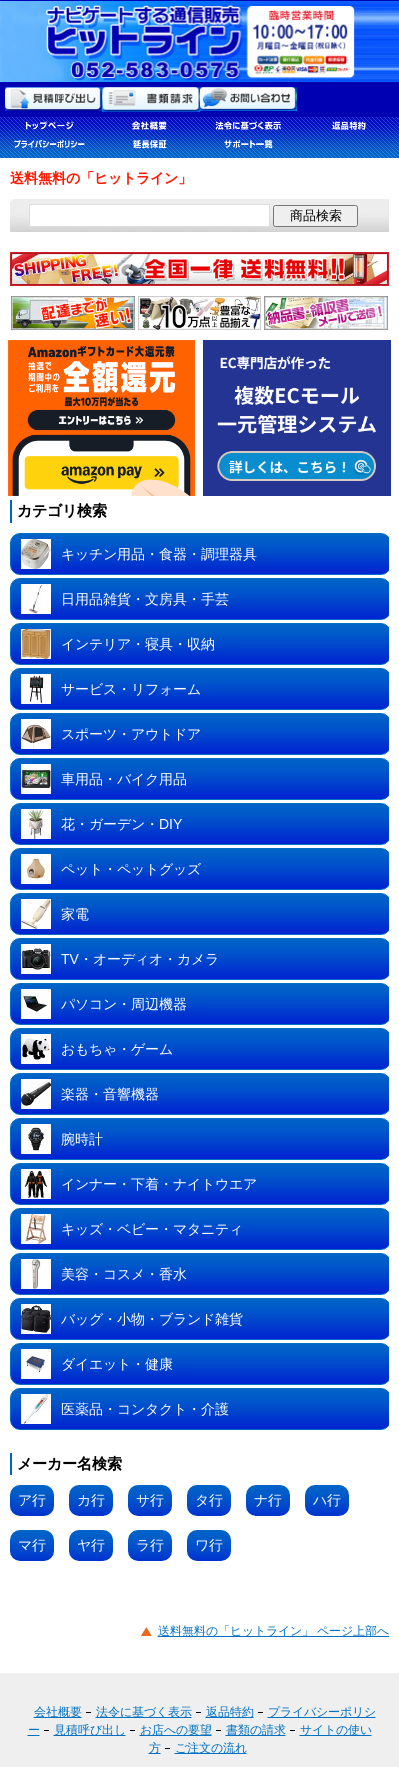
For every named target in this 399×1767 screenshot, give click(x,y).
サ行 (150, 1500)
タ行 (209, 1500)
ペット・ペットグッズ (131, 869)
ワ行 (209, 1545)
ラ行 (150, 1545)
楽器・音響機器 (110, 1094)
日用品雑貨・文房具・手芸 (145, 599)
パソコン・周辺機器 (124, 1004)
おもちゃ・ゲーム (117, 1049)
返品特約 (230, 1712)
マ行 (32, 1545)
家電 (75, 914)
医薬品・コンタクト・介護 (145, 1409)
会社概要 (58, 1712)
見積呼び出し (90, 1730)
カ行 (91, 1500)
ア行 (32, 1500)
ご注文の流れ (211, 1748)
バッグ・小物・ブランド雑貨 (152, 1319)
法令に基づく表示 (144, 1712)
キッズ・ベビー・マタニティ (152, 1229)
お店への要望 (176, 1730)
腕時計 (82, 1139)
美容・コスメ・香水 (124, 1274)
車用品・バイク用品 (124, 779)
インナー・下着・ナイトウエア (159, 1184)
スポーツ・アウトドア (131, 734)
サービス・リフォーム (131, 689)
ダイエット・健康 (117, 1364)
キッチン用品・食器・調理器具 (159, 554)
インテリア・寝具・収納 (138, 644)
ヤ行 (91, 1545)
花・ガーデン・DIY (121, 824)
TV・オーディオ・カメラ (140, 959)
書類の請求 (256, 1730)
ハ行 (327, 1500)
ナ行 (268, 1500)
